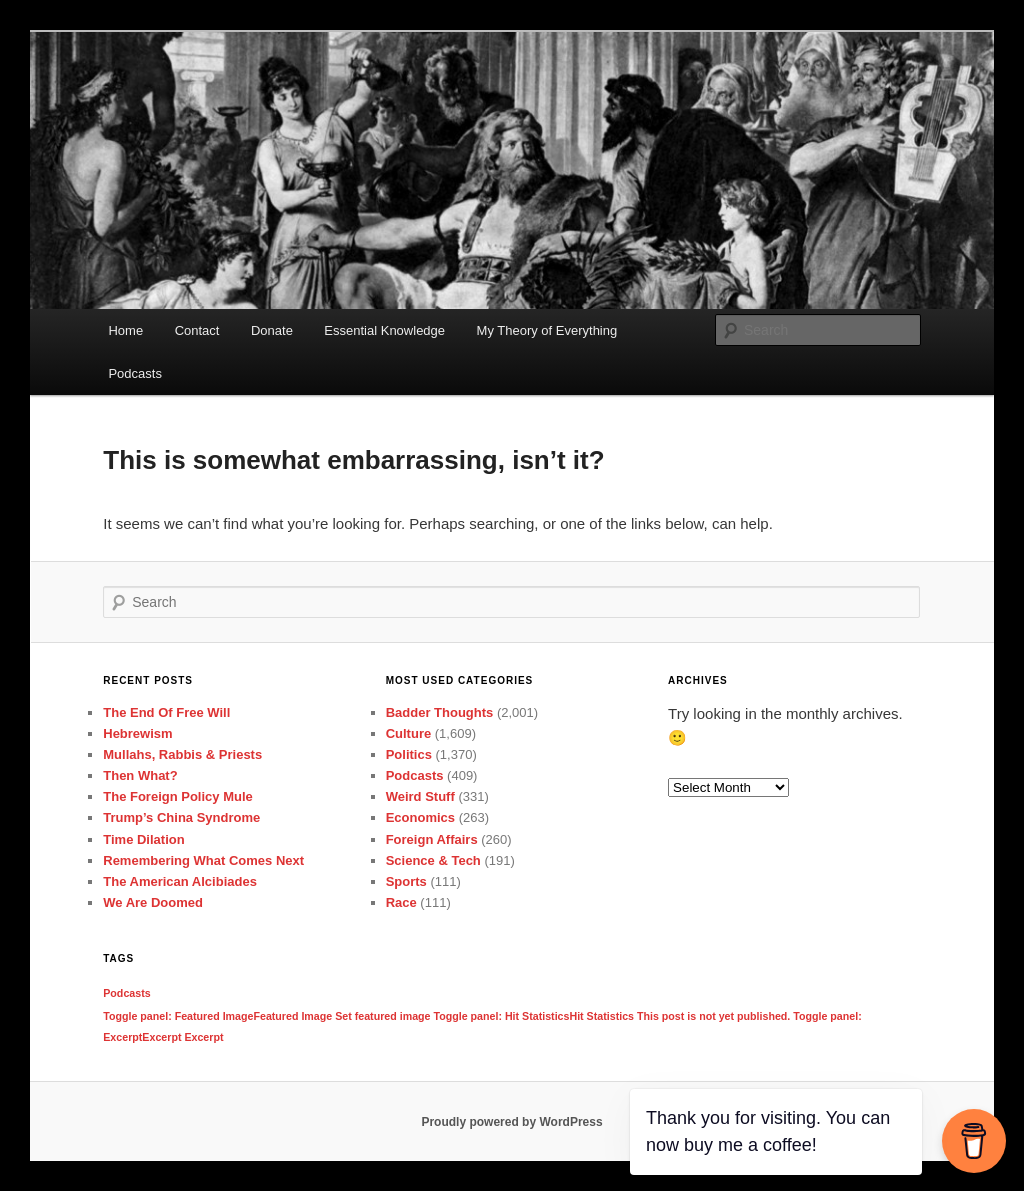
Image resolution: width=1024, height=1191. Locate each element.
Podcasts (134, 373)
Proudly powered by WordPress (511, 1122)
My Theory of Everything (547, 330)
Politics (409, 754)
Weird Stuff (420, 796)
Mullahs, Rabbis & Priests (182, 754)
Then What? (140, 775)
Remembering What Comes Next (203, 860)
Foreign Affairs (432, 839)
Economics (420, 817)
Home (125, 330)
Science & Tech (433, 860)
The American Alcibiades (180, 881)
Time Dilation (143, 839)
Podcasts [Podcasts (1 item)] (126, 993)
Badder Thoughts (440, 712)
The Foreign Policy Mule (178, 796)
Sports (406, 881)
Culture (409, 733)
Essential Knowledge (384, 330)
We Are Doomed (153, 902)
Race (401, 902)
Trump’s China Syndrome (181, 817)
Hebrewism (137, 733)
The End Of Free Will (166, 712)
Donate (272, 330)
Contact (197, 330)
